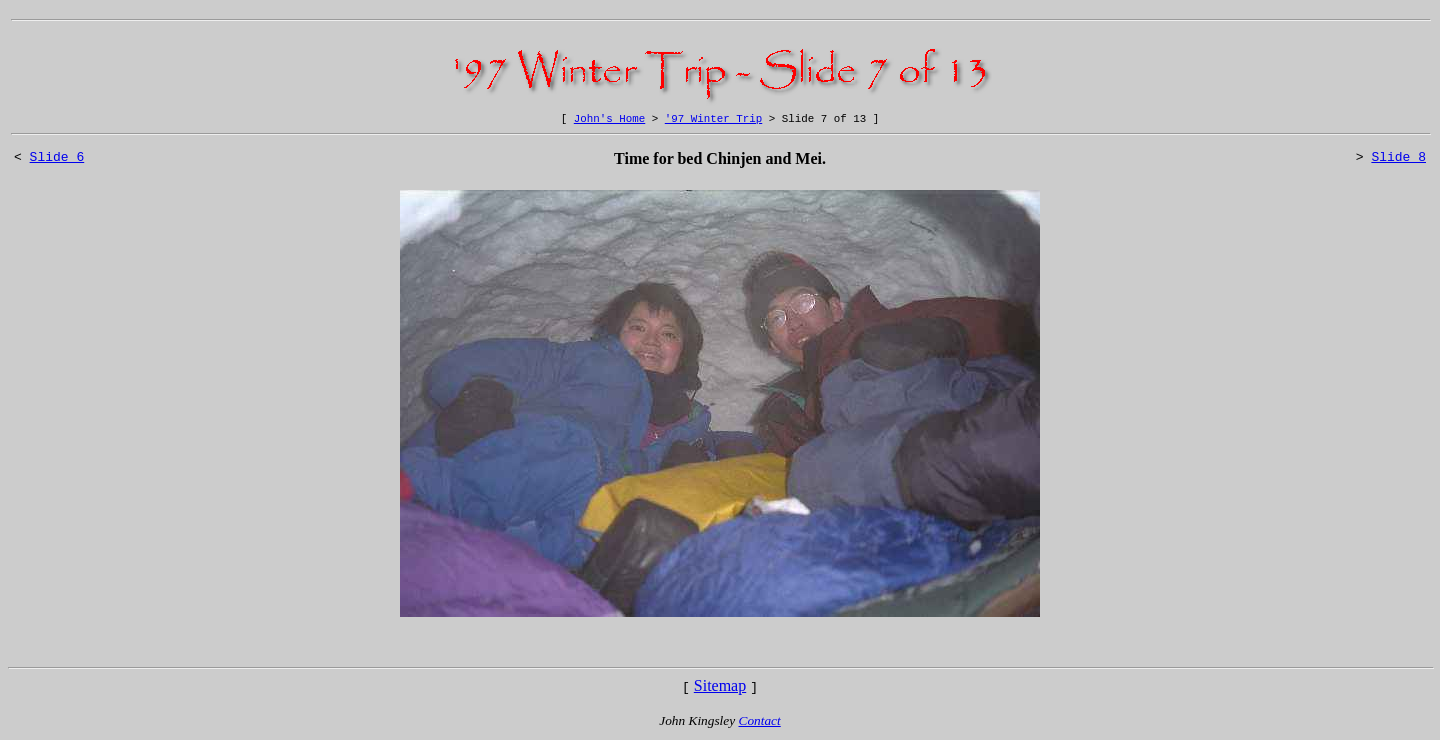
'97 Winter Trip (713, 120)
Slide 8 (1398, 162)
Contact (760, 723)
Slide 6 (57, 162)
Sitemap (720, 688)
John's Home (609, 120)
